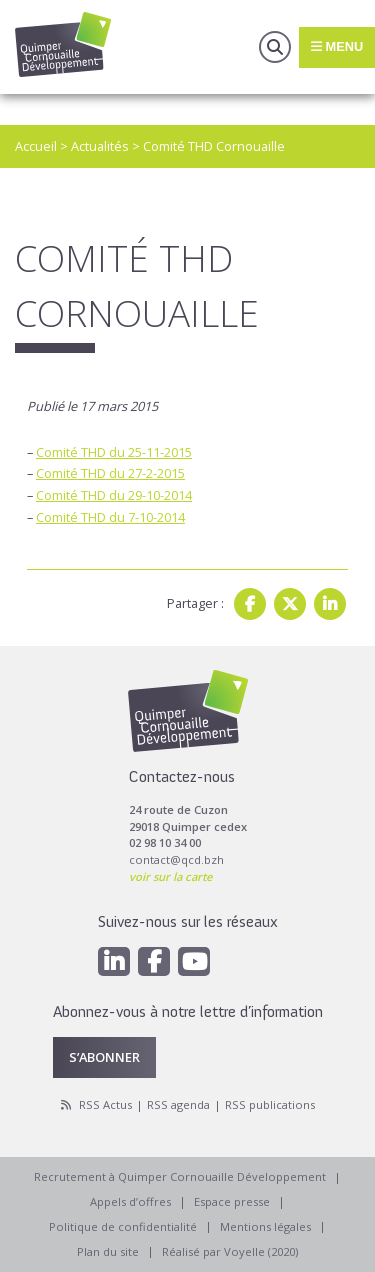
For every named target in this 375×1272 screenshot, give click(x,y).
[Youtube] (194, 961)
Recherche (275, 47)
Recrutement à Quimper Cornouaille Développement (180, 1176)
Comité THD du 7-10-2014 (110, 517)
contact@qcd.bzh (176, 859)
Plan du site (108, 1251)
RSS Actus (105, 1104)
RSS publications (270, 1104)
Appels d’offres (130, 1201)
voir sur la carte (170, 876)
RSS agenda (178, 1104)
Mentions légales (265, 1226)
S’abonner (104, 1057)
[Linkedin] (114, 961)
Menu (337, 46)
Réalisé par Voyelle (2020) (230, 1251)
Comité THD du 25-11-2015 (114, 452)
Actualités (100, 146)
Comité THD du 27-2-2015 (110, 473)
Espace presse (232, 1201)
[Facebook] (154, 961)
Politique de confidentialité (123, 1226)
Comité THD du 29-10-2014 (114, 495)
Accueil (36, 146)
